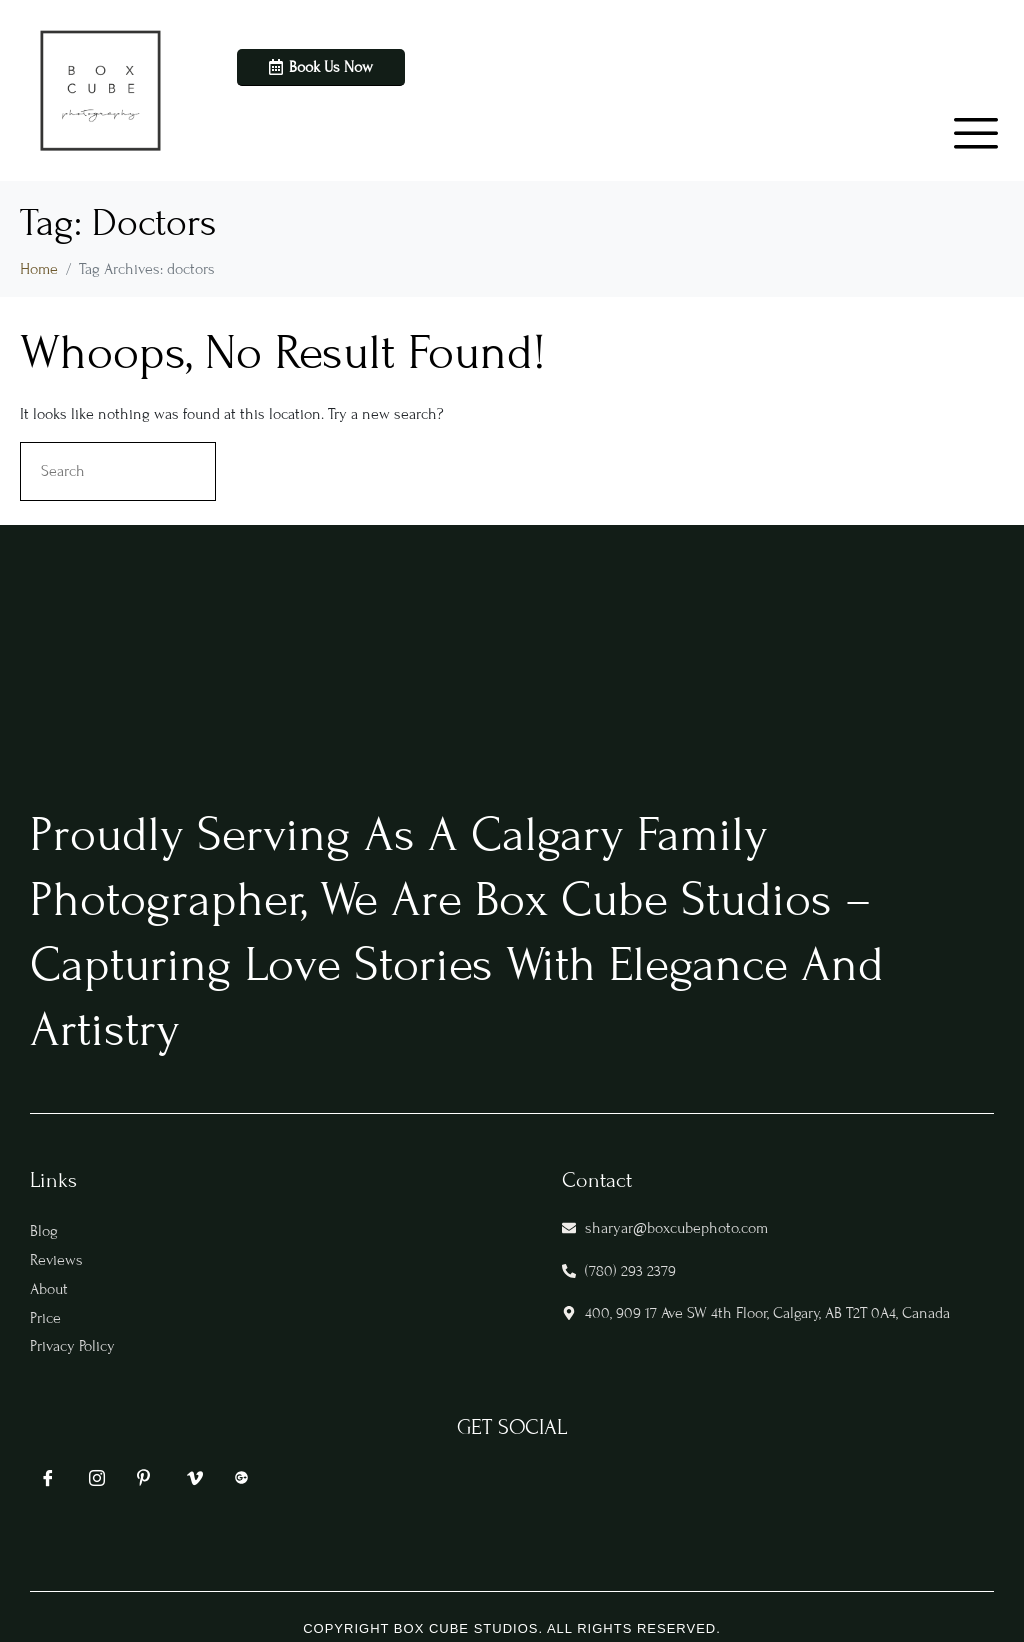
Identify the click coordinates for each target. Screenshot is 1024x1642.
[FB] (45, 1484)
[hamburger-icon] (959, 119)
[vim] (192, 1484)
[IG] (94, 1484)
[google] (241, 1485)
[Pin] (143, 1483)
